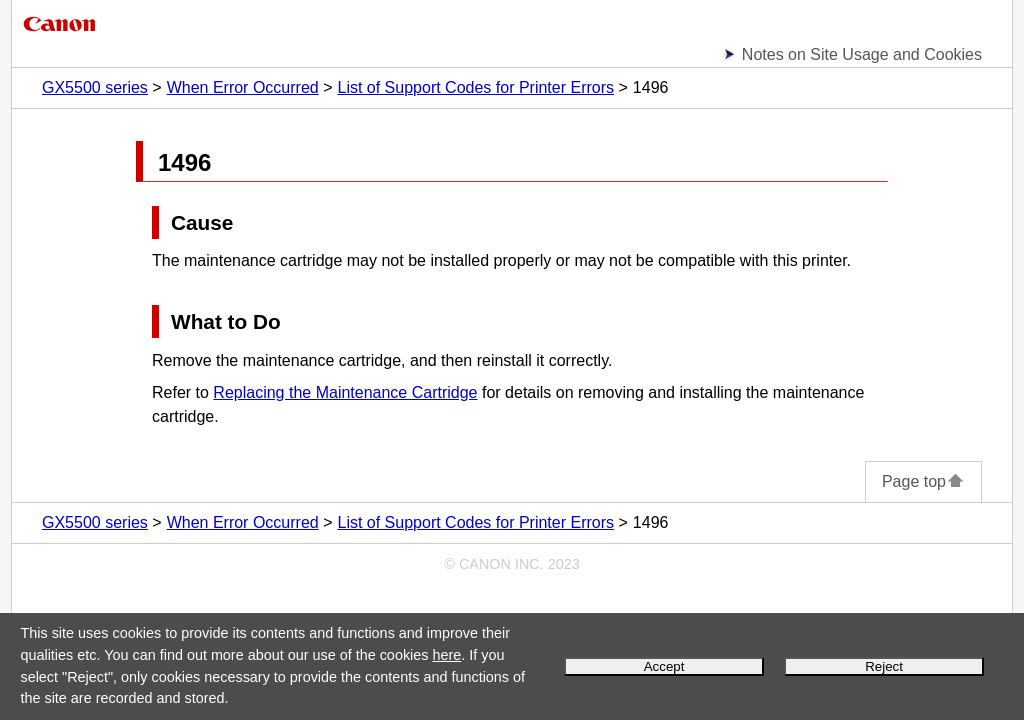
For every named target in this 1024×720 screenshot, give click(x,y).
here (446, 655)
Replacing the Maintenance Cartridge (345, 392)
